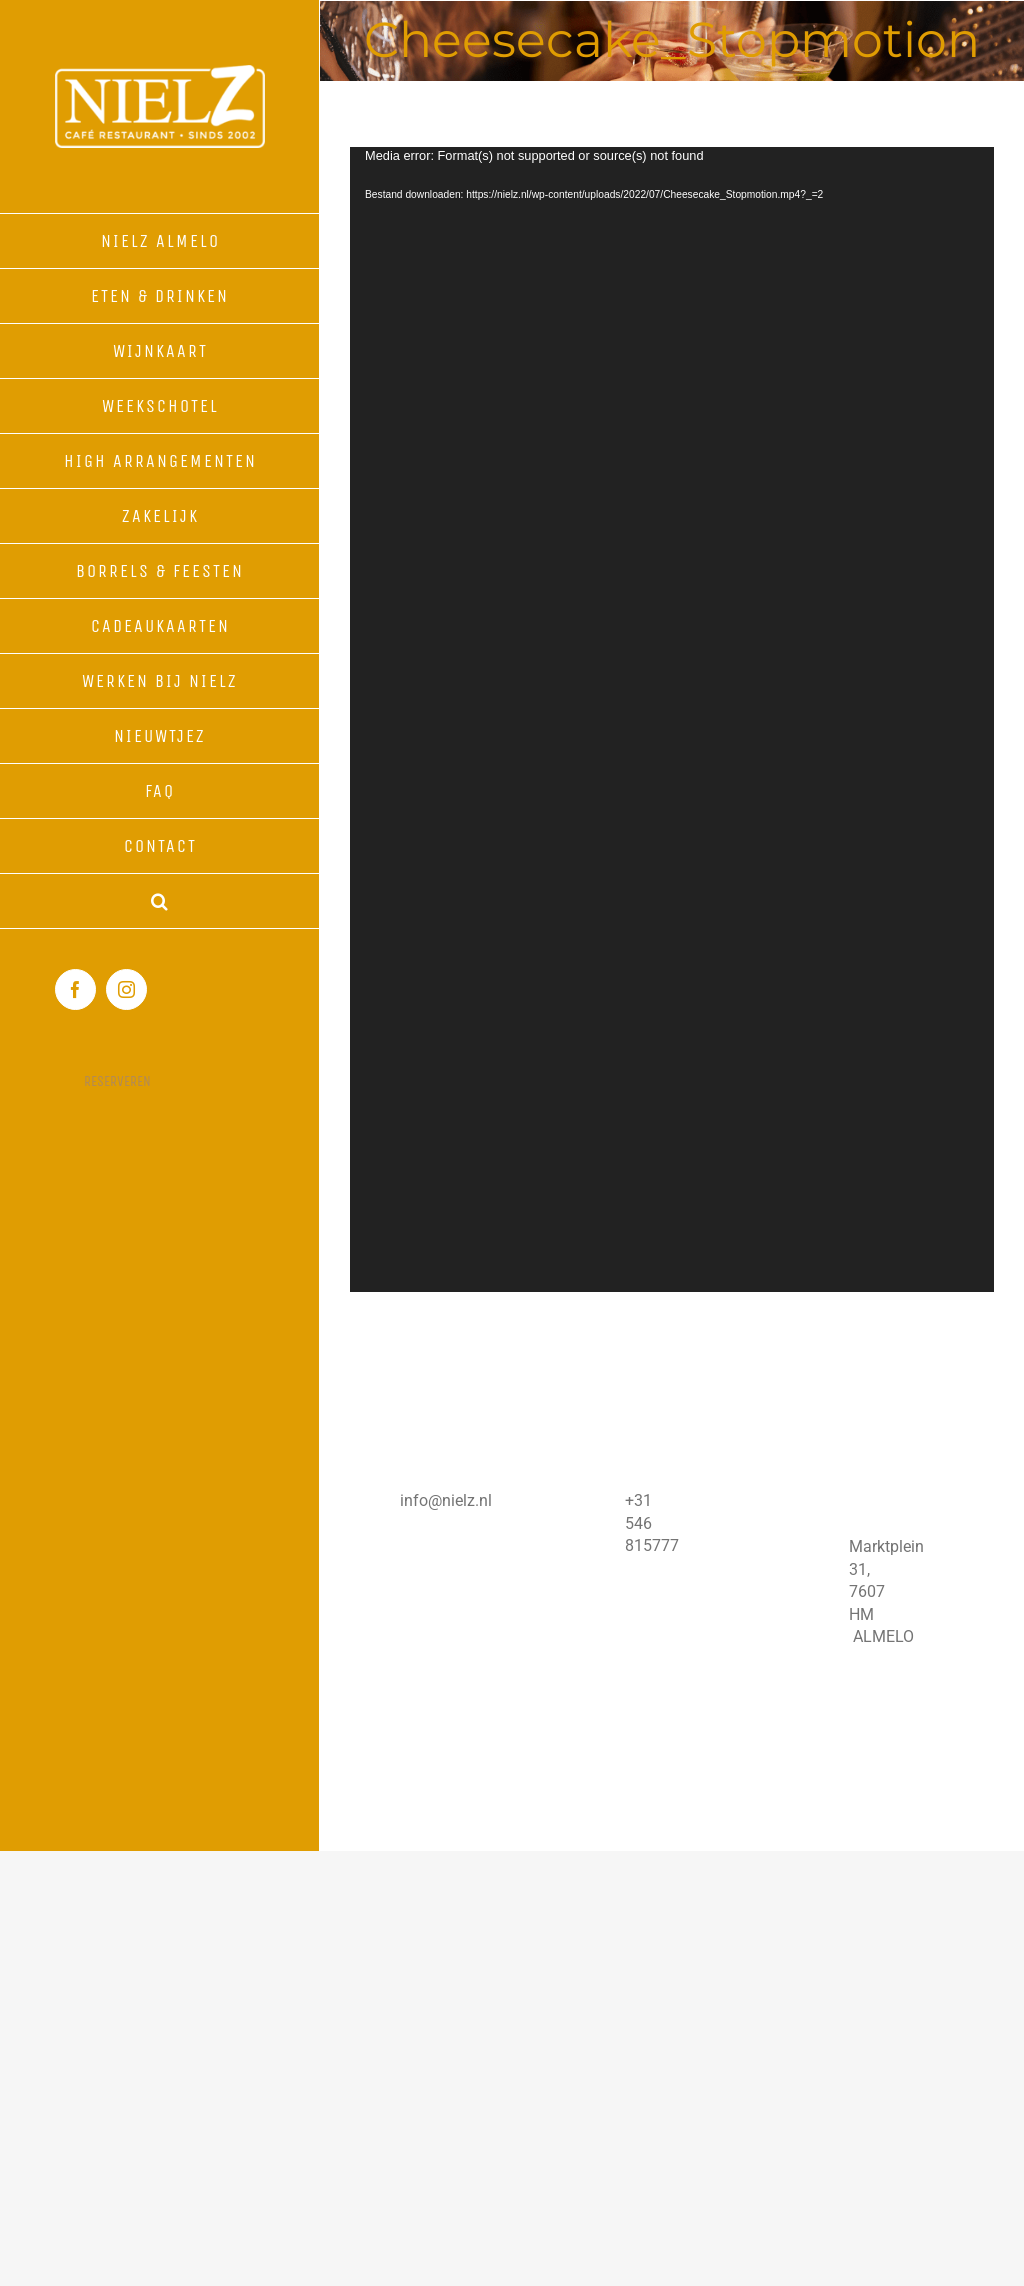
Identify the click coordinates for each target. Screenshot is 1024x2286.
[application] (672, 719)
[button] (160, 901)
